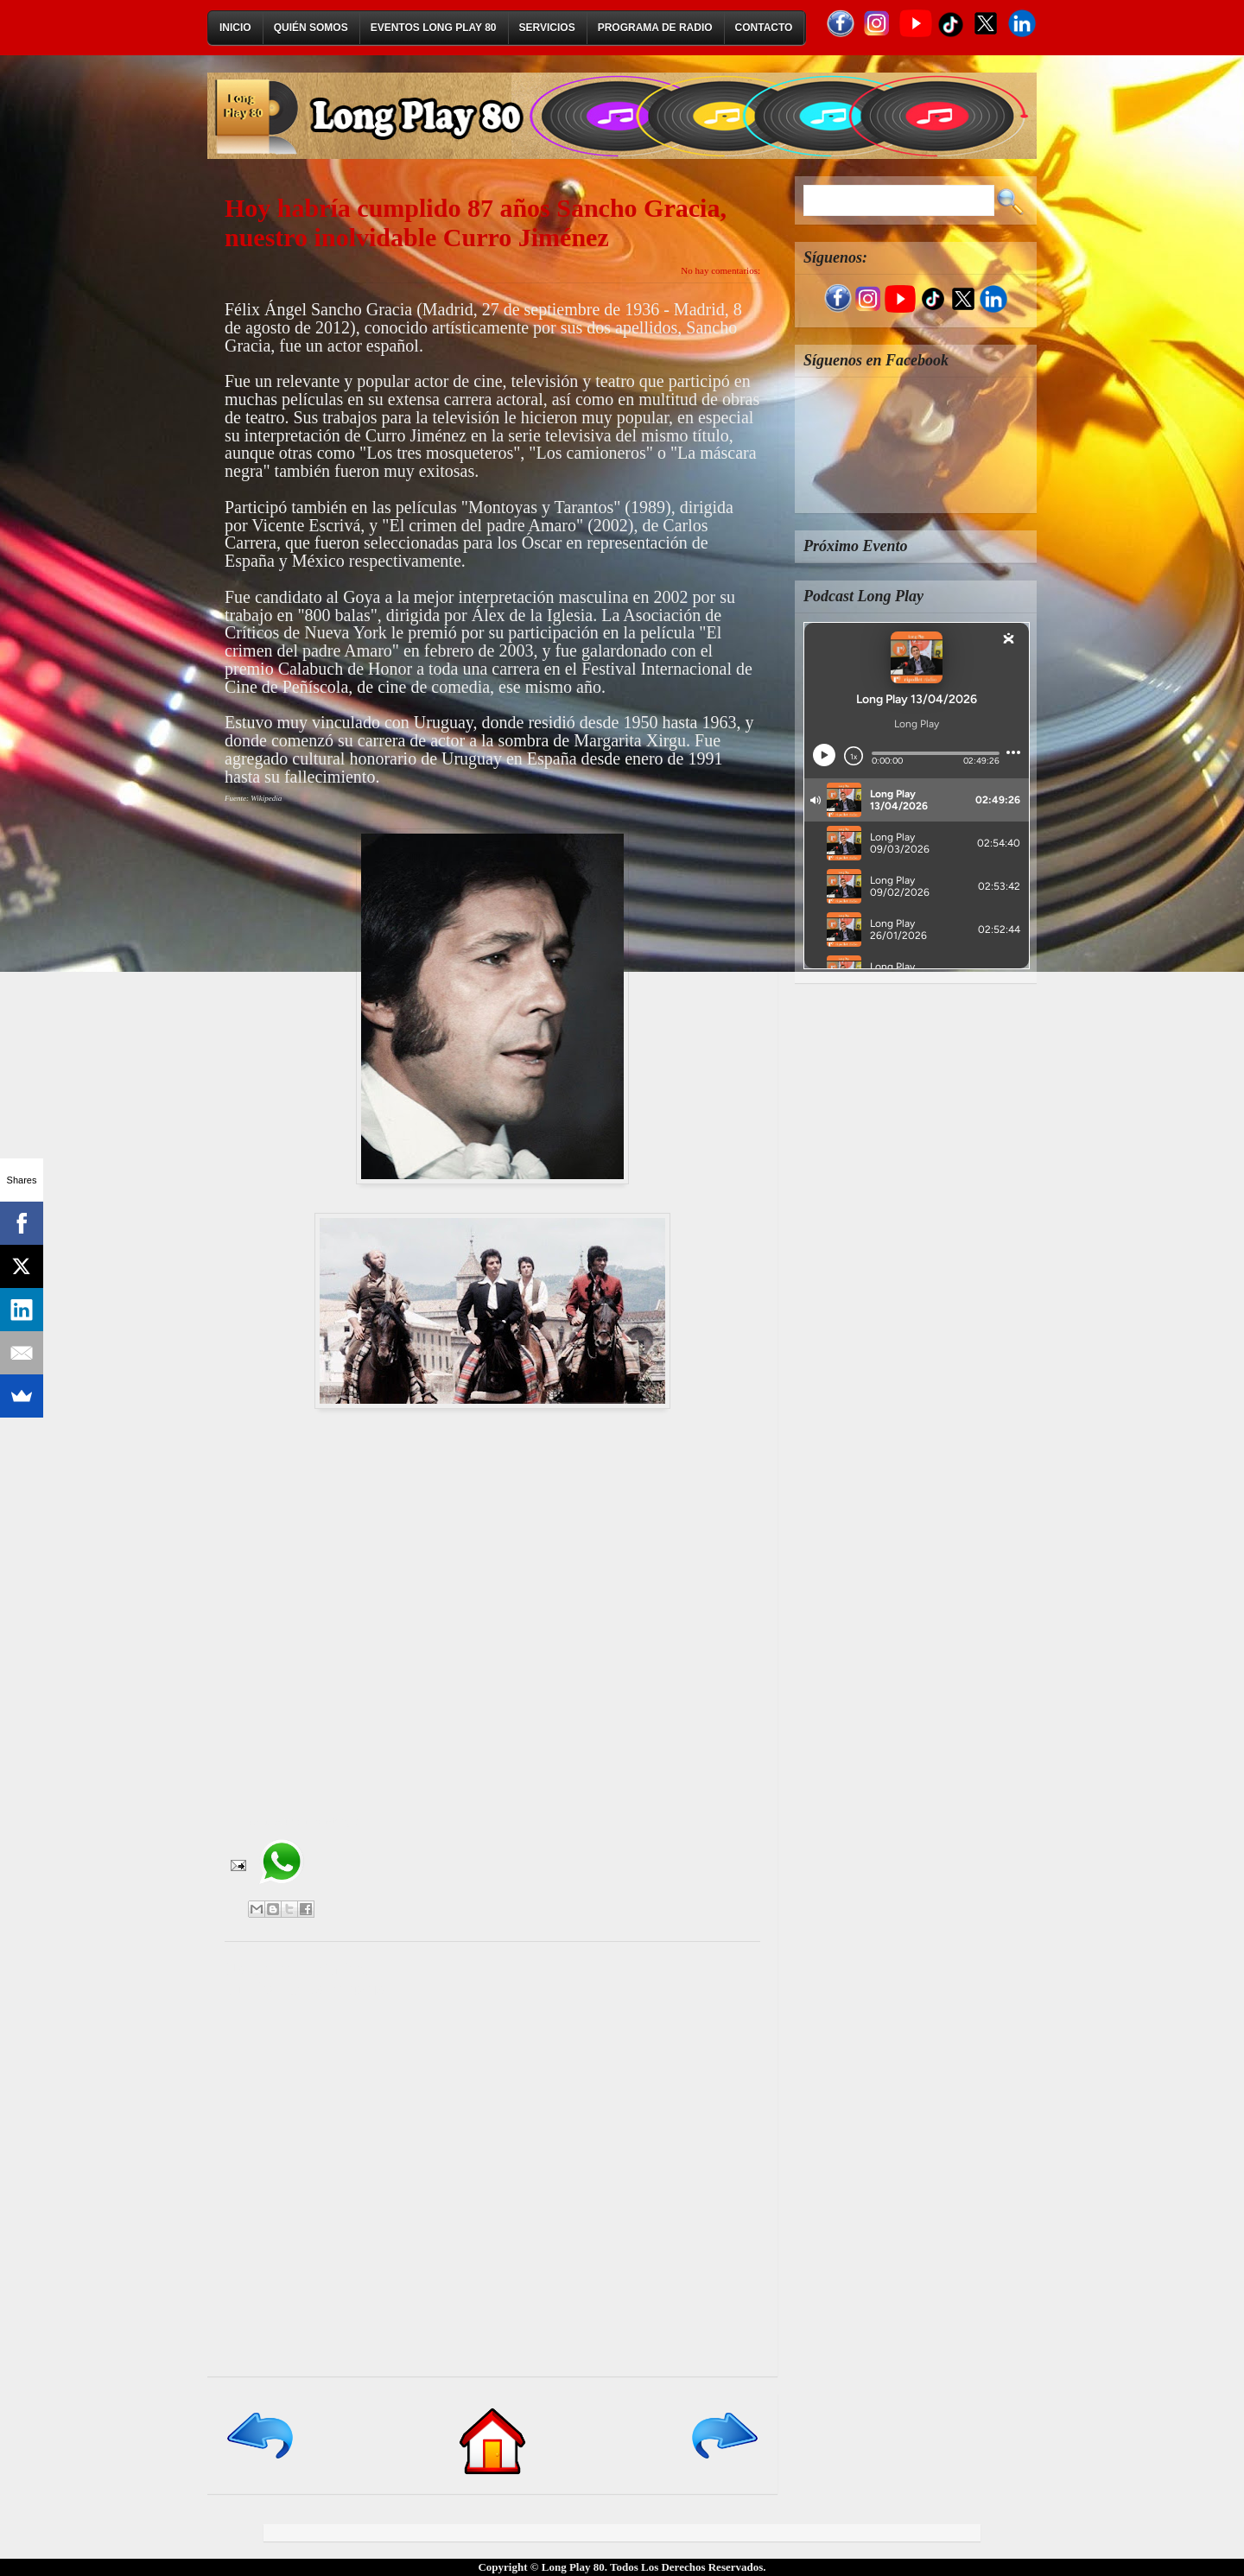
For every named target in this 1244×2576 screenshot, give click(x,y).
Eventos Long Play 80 (434, 28)
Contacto (764, 28)
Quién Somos (311, 28)
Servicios (547, 28)
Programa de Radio (655, 28)
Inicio (235, 28)
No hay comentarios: (720, 270)
